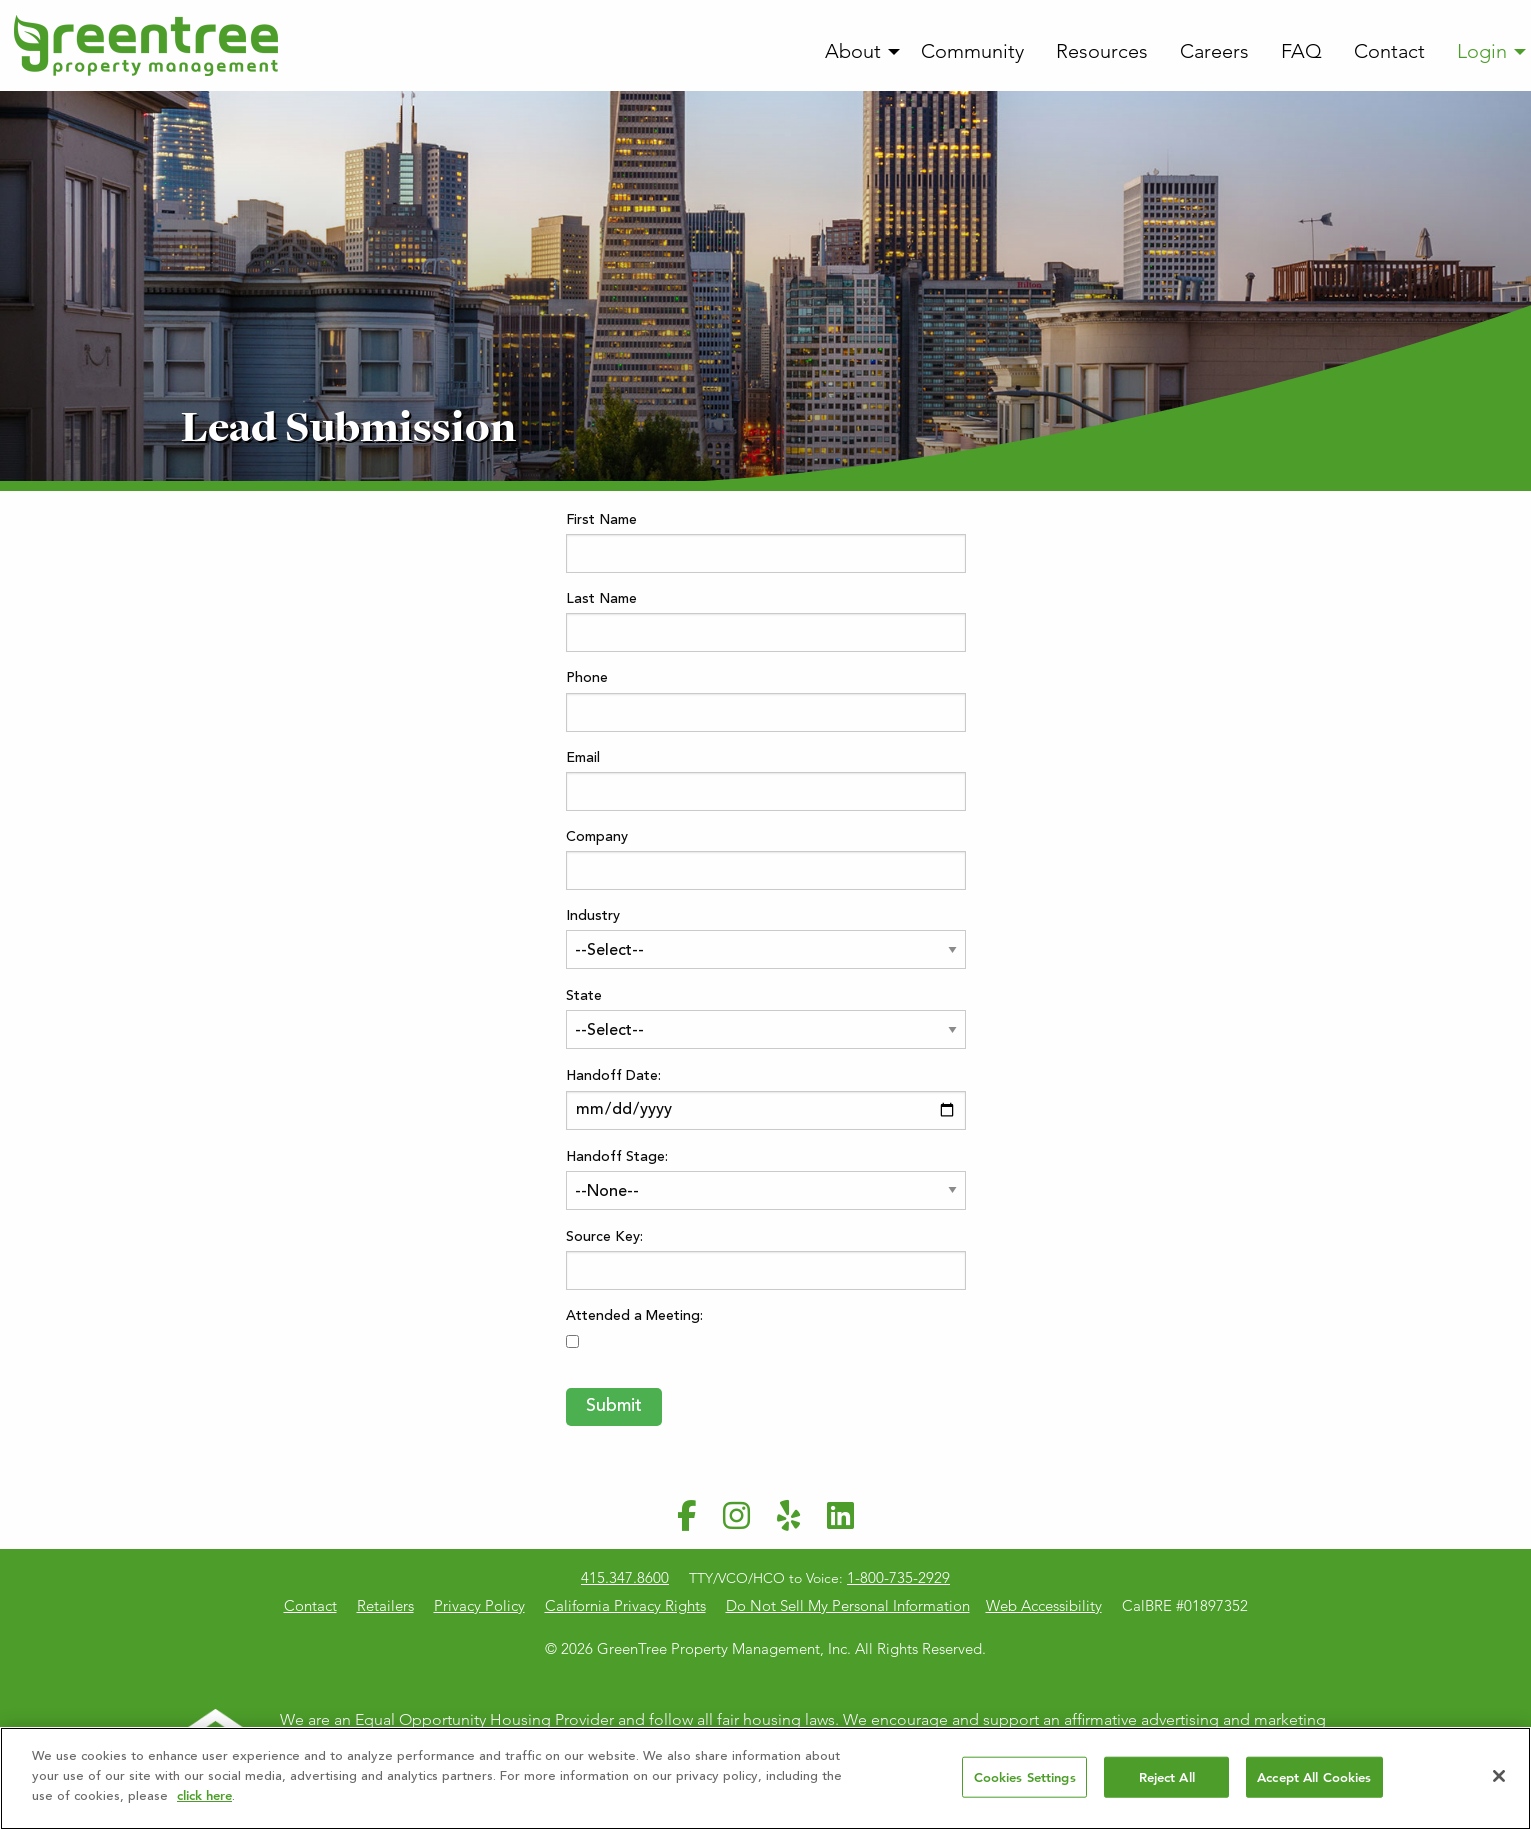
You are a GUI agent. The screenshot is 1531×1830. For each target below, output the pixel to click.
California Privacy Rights (625, 1605)
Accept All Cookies (1314, 1776)
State (584, 997)
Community (972, 51)
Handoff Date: (613, 1077)
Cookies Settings (1025, 1776)
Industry (593, 917)
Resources (1102, 51)
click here (204, 1795)
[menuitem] (857, 52)
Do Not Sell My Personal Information (848, 1605)
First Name (601, 521)
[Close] (1499, 1776)
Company (597, 838)
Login (1482, 51)
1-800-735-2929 (898, 1577)
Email (583, 759)
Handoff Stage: (617, 1158)
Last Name (601, 600)
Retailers (385, 1605)
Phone (587, 679)
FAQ (1301, 51)
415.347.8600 (625, 1577)
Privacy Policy (479, 1605)
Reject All (1167, 1776)
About (853, 51)
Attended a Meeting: (634, 1317)
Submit (614, 1407)
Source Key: (604, 1238)
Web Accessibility (1044, 1605)
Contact (1389, 51)
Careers (1214, 51)
